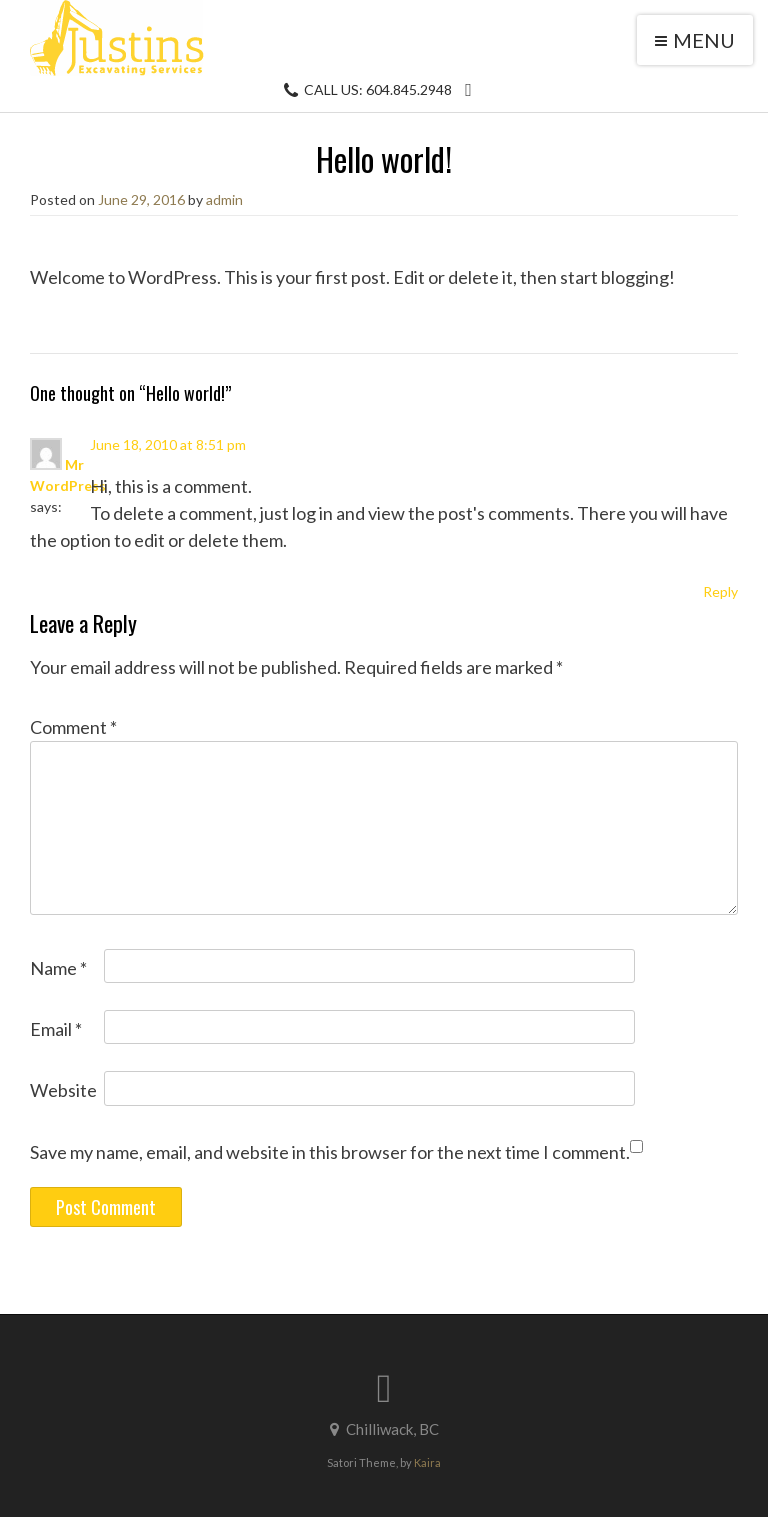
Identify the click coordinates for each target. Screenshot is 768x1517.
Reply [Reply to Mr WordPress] (720, 591)
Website (63, 1090)
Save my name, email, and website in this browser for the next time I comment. (330, 1152)
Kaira (427, 1462)
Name (58, 968)
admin (224, 199)
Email (56, 1029)
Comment (73, 727)
